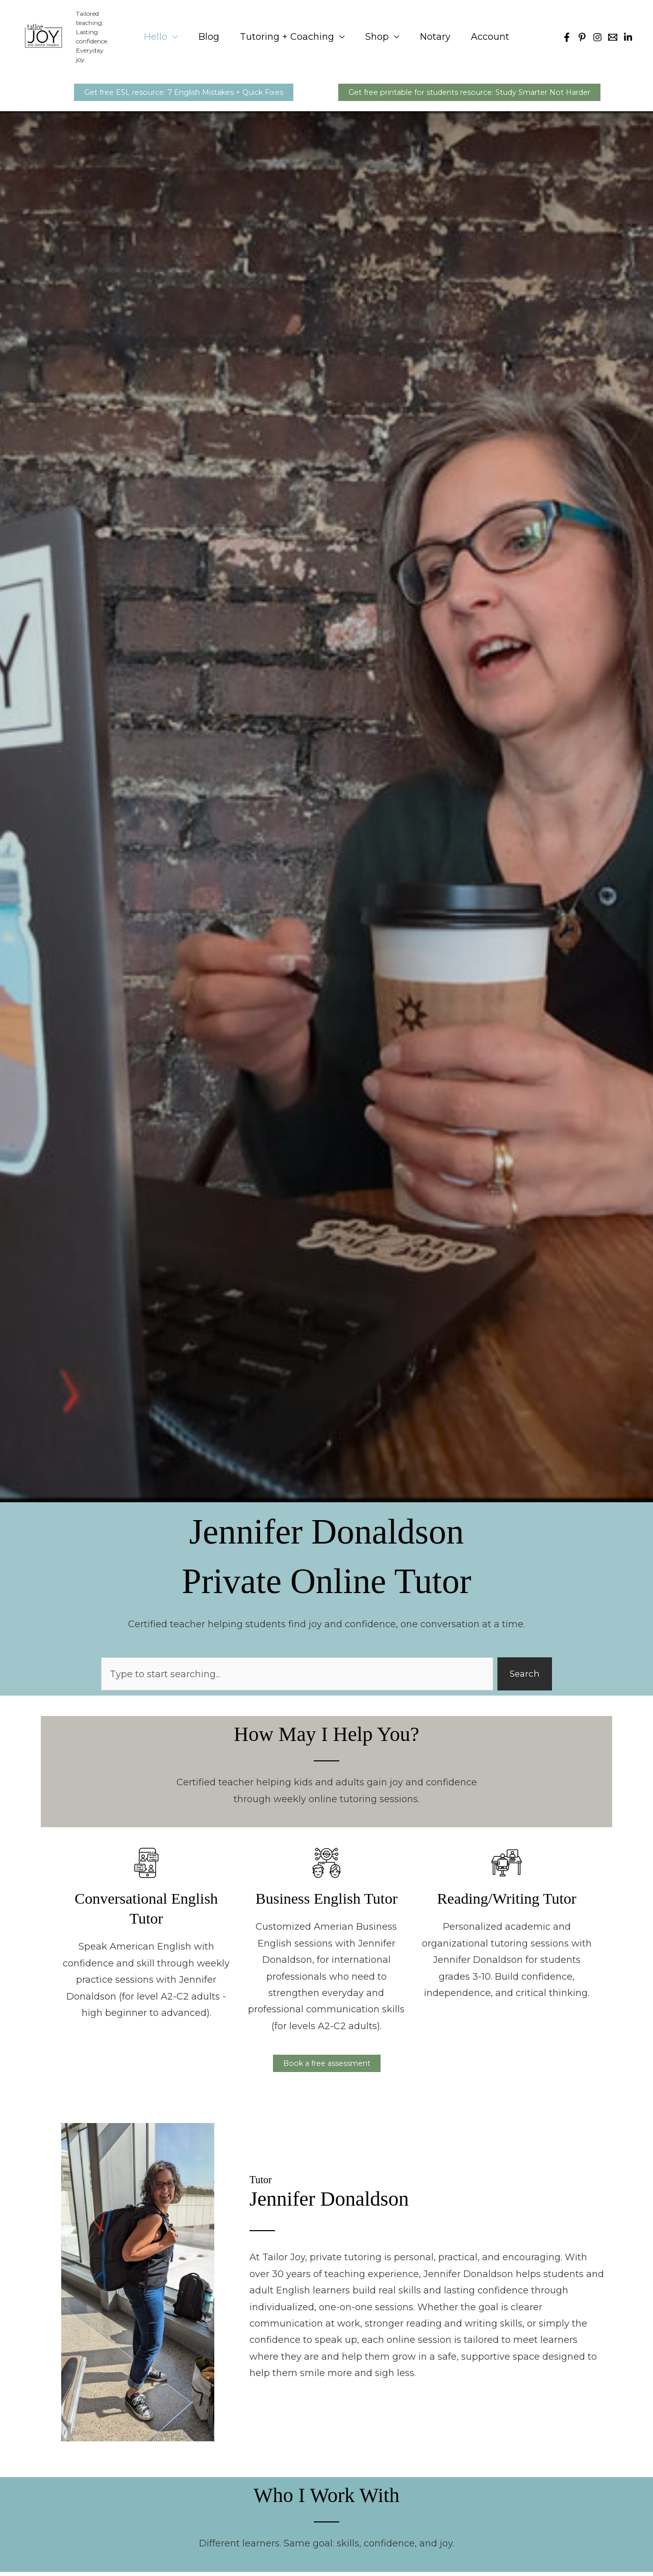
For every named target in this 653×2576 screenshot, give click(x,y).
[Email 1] (612, 32)
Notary (432, 32)
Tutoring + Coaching (288, 32)
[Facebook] (566, 32)
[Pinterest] (582, 32)
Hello (160, 32)
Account (485, 32)
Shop (376, 32)
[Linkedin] (628, 32)
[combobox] (296, 1673)
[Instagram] (597, 32)
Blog (212, 32)
